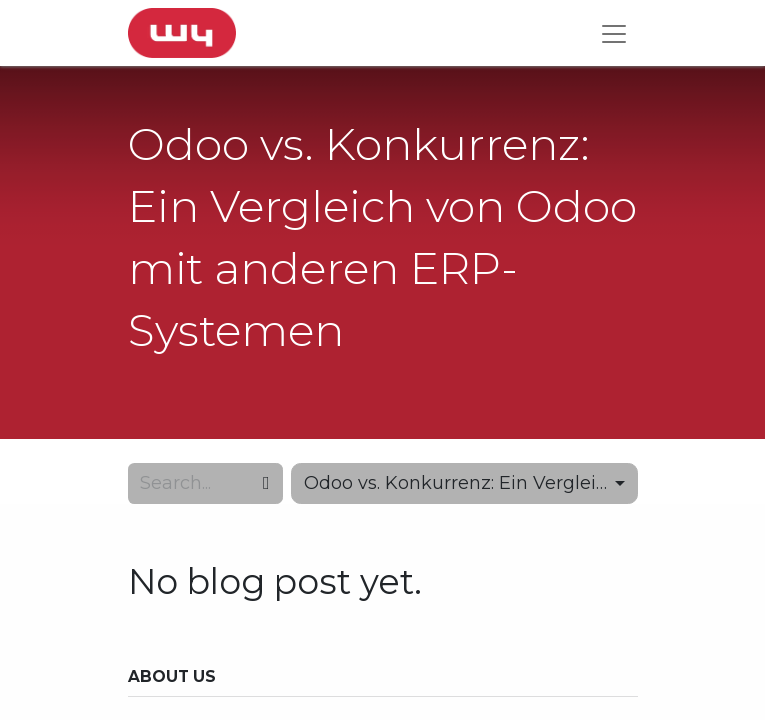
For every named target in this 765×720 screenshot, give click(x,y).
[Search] (266, 483)
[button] (464, 483)
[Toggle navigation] (614, 33)
